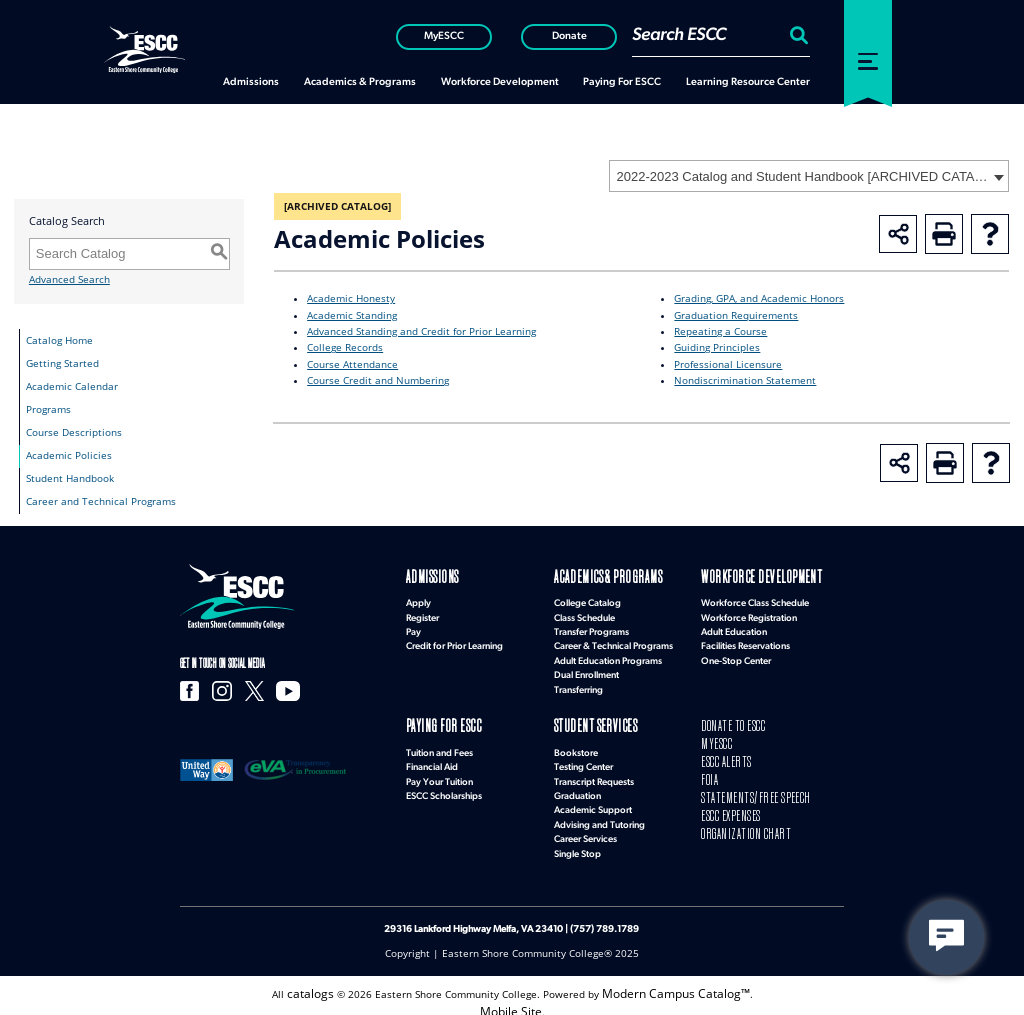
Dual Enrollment (586, 671)
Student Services (579, 721)
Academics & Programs (587, 576)
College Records (345, 347)
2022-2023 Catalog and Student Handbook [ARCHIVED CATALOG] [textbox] (802, 176)
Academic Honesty (351, 298)
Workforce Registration (749, 613)
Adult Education (734, 628)
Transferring (578, 685)
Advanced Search (69, 279)
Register (422, 613)
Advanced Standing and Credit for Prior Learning (421, 331)
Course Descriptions (74, 432)
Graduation (577, 787)
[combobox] (809, 176)
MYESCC (711, 735)
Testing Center (583, 758)
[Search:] (796, 35)
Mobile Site (511, 997)
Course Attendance (352, 364)
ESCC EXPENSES (722, 793)
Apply (418, 599)
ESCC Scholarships (444, 787)
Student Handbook (70, 478)
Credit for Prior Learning (454, 642)
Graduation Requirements (736, 315)
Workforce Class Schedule (755, 599)
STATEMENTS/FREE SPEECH (738, 779)
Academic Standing (352, 315)
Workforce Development (738, 576)
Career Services (585, 830)
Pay (413, 628)
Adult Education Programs (608, 656)
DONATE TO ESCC (723, 721)
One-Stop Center (736, 656)
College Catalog (587, 599)
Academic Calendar (72, 386)
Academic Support (593, 801)
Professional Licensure (728, 364)
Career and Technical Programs (101, 501)
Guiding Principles (717, 347)
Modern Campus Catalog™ (672, 982)
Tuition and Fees (439, 744)
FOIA (707, 764)
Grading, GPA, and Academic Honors (759, 298)
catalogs (322, 982)
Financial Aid (432, 758)
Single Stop (577, 845)
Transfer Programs (591, 628)
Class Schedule (584, 613)
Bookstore (576, 744)
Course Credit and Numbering (378, 380)
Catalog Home (59, 340)
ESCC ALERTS (719, 750)
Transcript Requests (594, 773)
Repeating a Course (720, 331)
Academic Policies (69, 455)
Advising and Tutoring (599, 816)
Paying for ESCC (429, 721)
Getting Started (62, 363)
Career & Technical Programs (613, 642)
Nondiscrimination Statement (745, 380)
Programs (48, 409)
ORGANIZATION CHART (729, 807)
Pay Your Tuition (439, 773)
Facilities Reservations (745, 642)
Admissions (421, 576)
